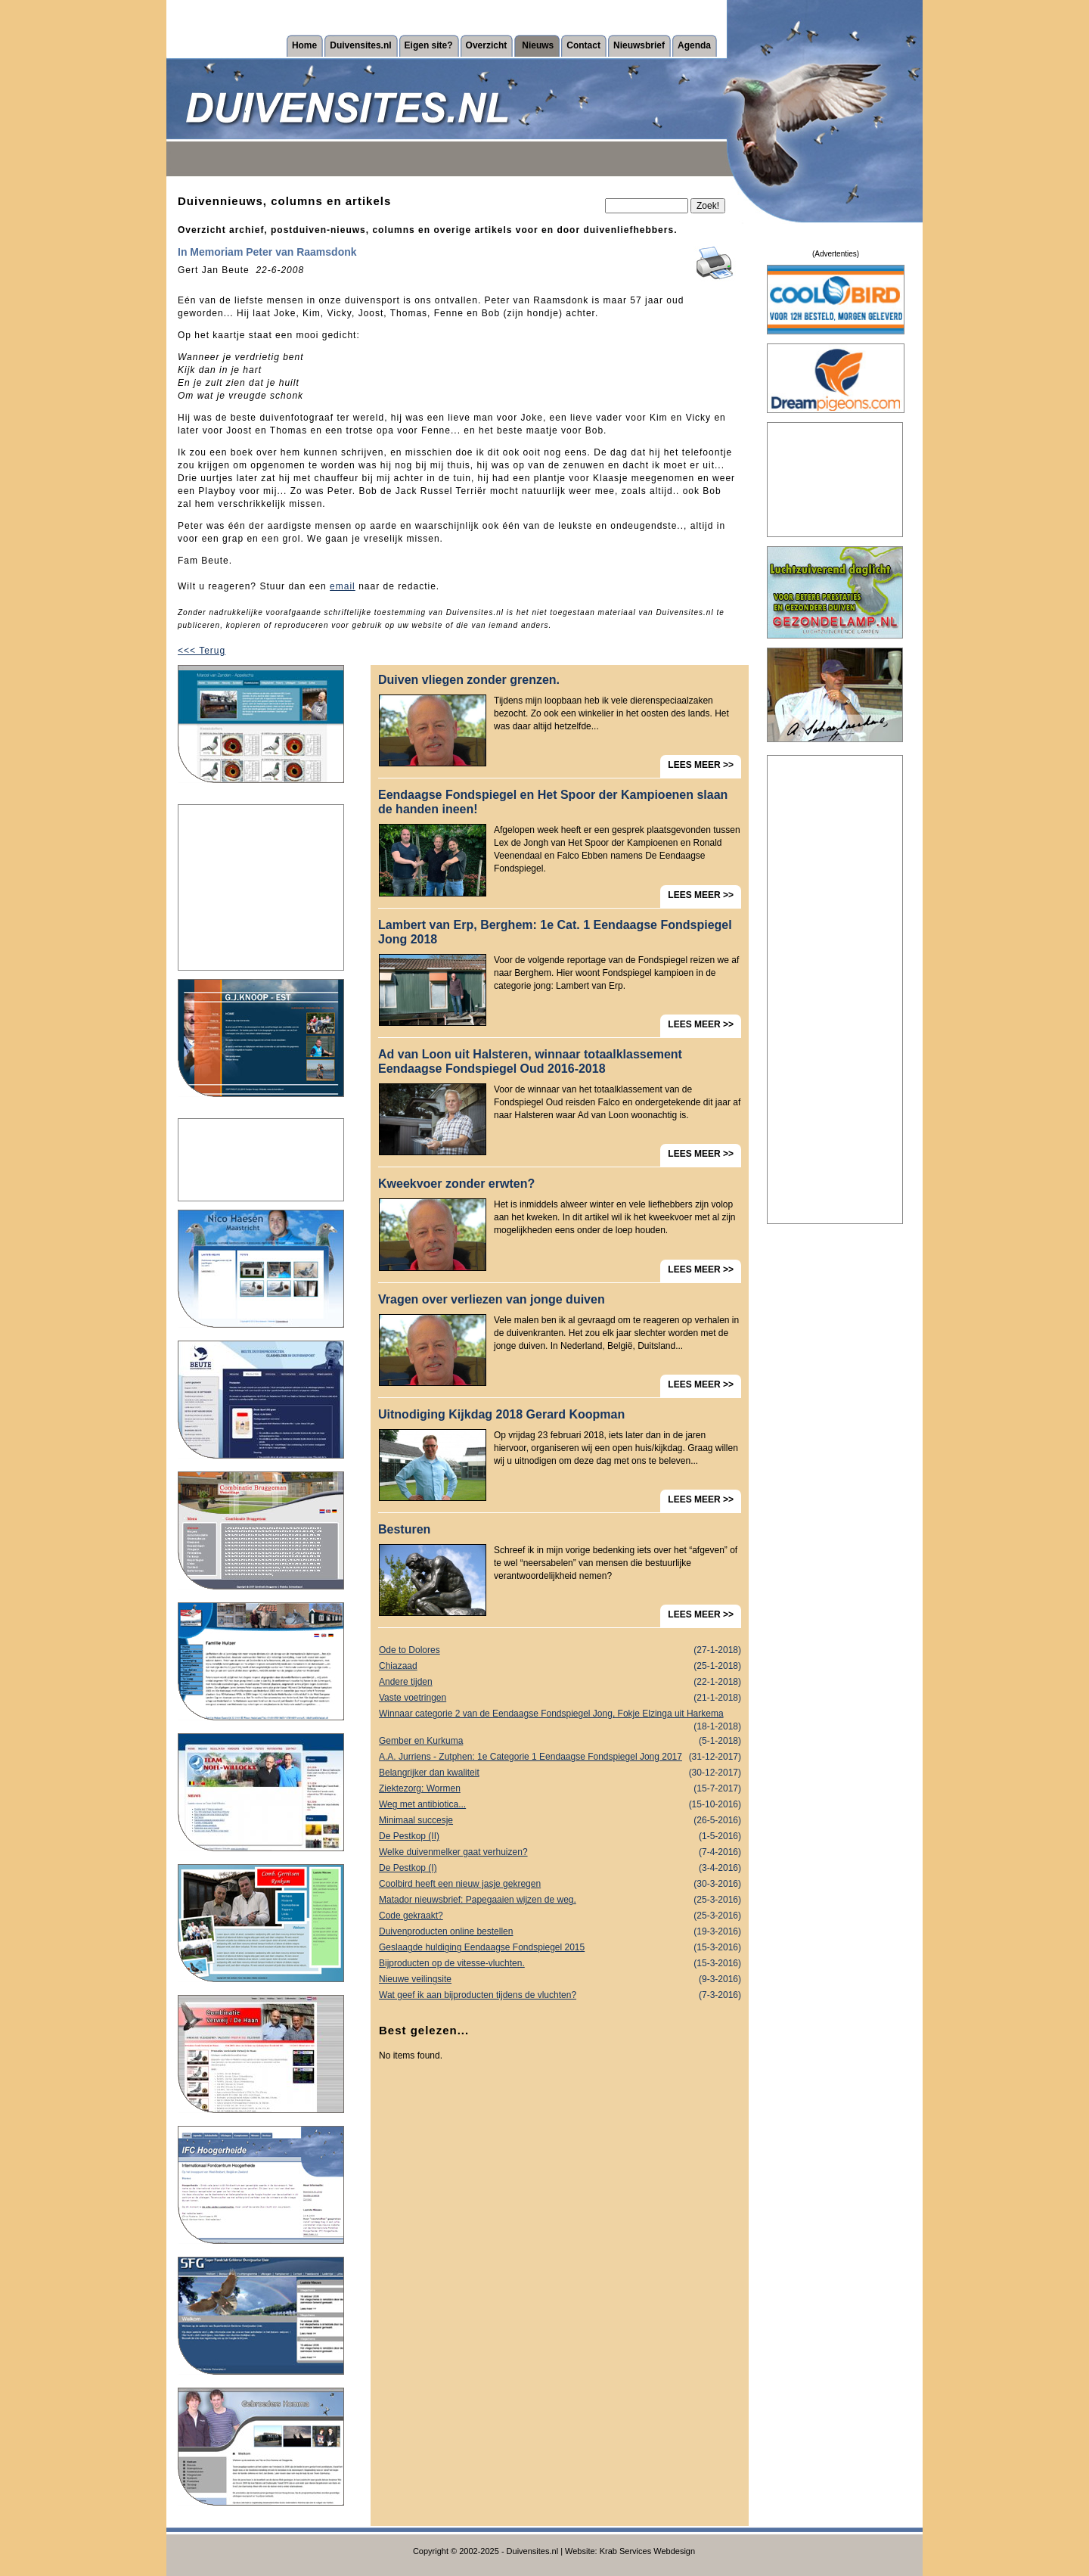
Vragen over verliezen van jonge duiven (491, 1299)
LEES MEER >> (701, 765)
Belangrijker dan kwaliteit (560, 1773)
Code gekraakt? (560, 1915)
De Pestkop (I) (560, 1868)
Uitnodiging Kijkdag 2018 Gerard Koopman (501, 1414)
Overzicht (486, 45)
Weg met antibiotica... (560, 1804)
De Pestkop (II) (560, 1836)
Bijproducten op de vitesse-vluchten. (560, 1963)
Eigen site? (429, 45)
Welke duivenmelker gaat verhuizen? (560, 1852)
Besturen (404, 1529)
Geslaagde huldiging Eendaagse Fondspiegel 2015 (560, 1947)
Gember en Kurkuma (560, 1741)
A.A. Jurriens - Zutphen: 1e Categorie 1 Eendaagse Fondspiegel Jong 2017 (560, 1757)
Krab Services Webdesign (647, 2551)
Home (304, 45)
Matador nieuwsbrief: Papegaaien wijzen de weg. (560, 1900)
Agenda (694, 45)
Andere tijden (560, 1682)
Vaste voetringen (560, 1698)
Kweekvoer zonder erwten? (456, 1183)
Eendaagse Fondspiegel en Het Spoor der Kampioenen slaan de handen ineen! (553, 802)
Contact (583, 45)
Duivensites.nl (360, 45)
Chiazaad (560, 1666)
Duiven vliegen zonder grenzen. (469, 679)
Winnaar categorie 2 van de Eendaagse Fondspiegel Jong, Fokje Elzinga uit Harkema (560, 1715)
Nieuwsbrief (639, 45)
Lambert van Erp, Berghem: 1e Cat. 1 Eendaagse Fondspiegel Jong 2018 (555, 932)
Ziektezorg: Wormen (560, 1788)
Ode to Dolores (560, 1650)
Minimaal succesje (560, 1820)
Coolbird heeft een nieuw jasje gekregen (560, 1884)
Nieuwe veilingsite (560, 1979)
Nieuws (538, 45)
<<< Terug (201, 650)
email (342, 586)
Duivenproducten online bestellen (560, 1931)
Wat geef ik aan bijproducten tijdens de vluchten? (560, 1995)
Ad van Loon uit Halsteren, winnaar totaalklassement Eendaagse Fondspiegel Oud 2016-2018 (530, 1061)
